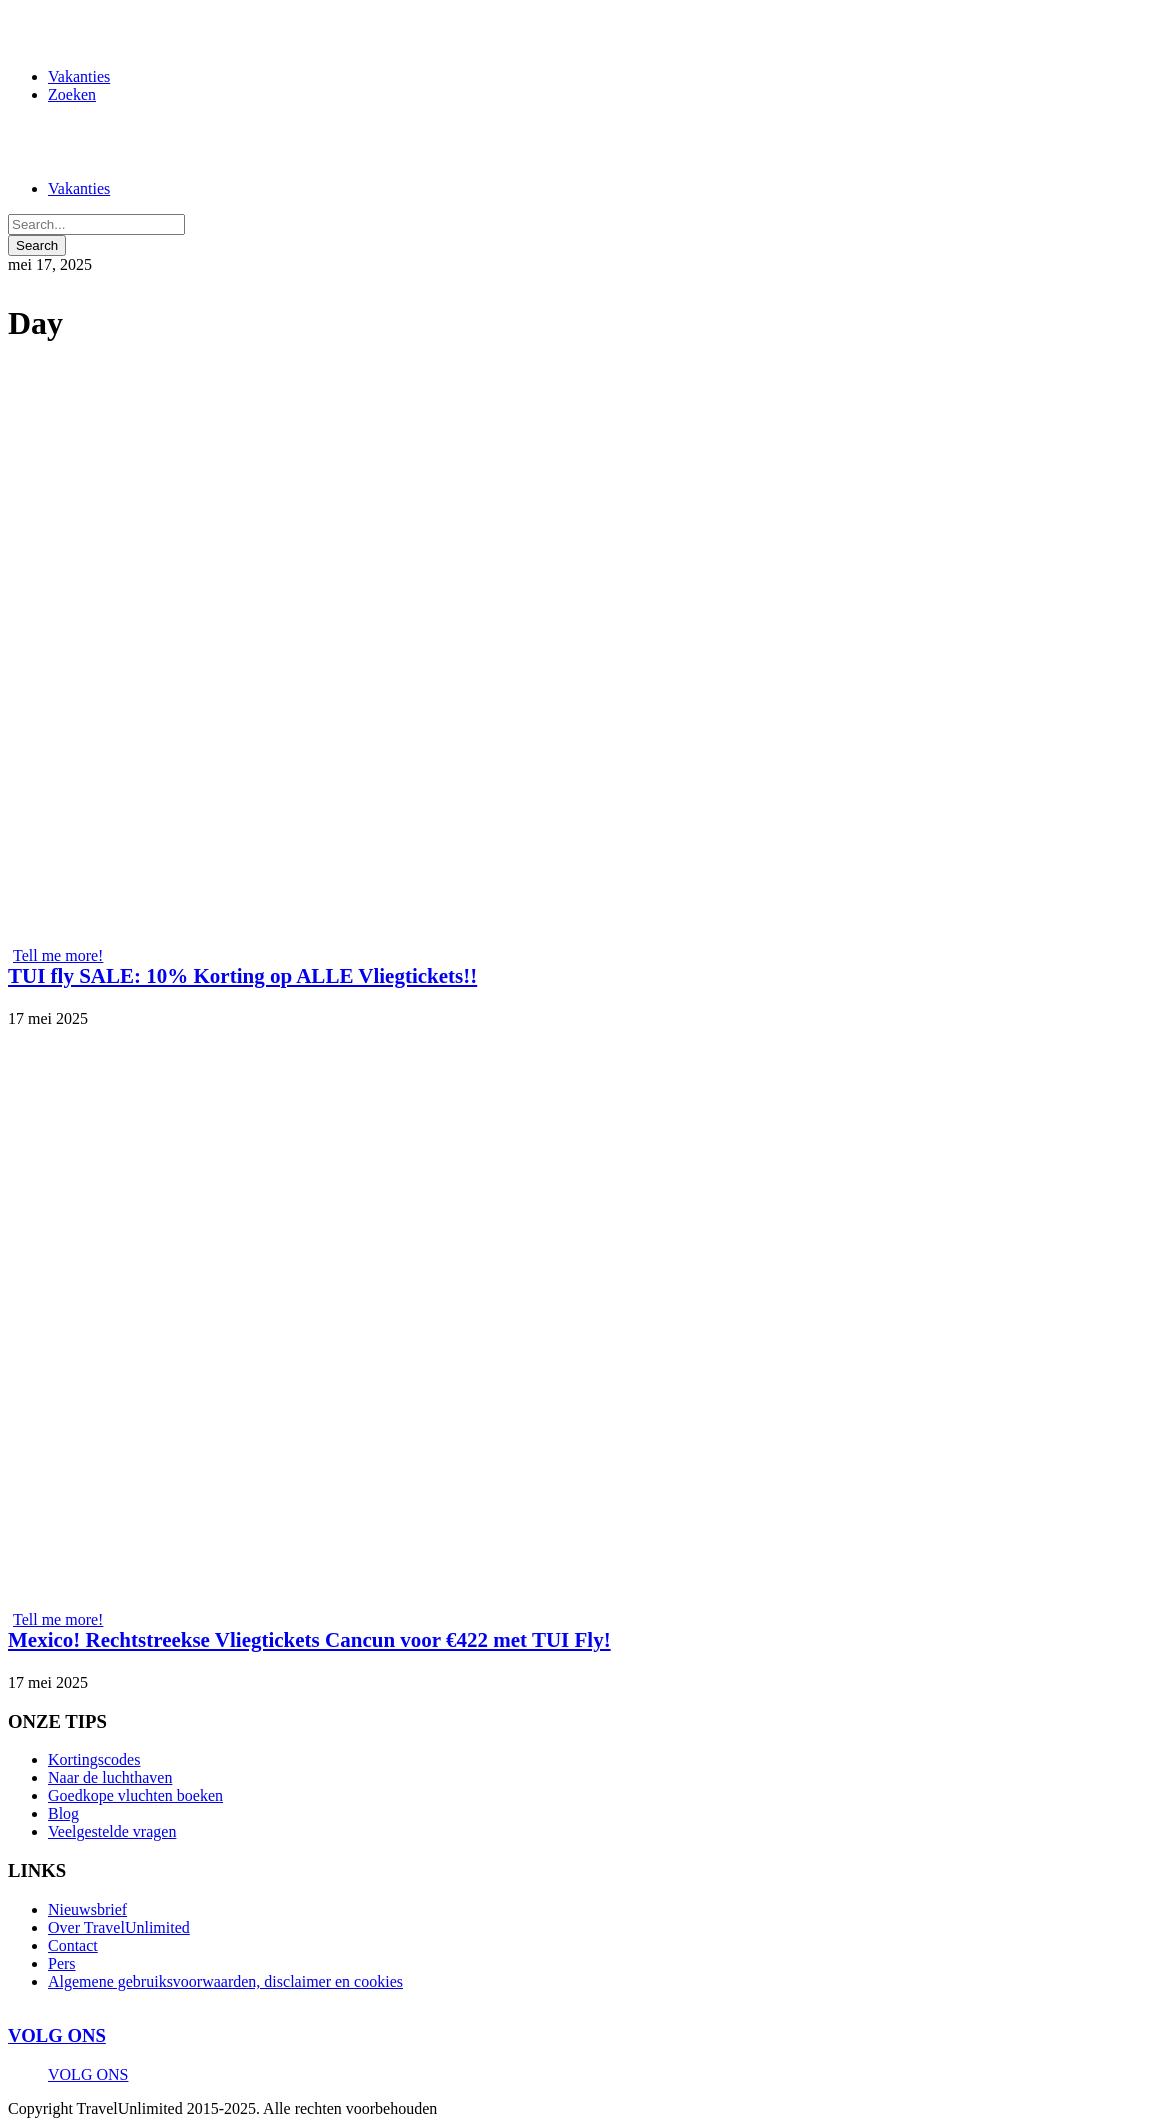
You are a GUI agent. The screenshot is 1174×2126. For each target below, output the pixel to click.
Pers (62, 1963)
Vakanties (79, 76)
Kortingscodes (94, 1759)
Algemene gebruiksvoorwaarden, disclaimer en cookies (225, 1981)
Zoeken (72, 94)
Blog (63, 1813)
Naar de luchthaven (110, 1777)
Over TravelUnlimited (119, 1927)
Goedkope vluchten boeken (135, 1795)
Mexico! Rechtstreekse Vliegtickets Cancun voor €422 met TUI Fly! (309, 1640)
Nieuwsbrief (87, 1909)
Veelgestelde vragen (112, 1831)
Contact (73, 1945)
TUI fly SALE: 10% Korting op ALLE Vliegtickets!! (242, 976)
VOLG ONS (57, 2035)
